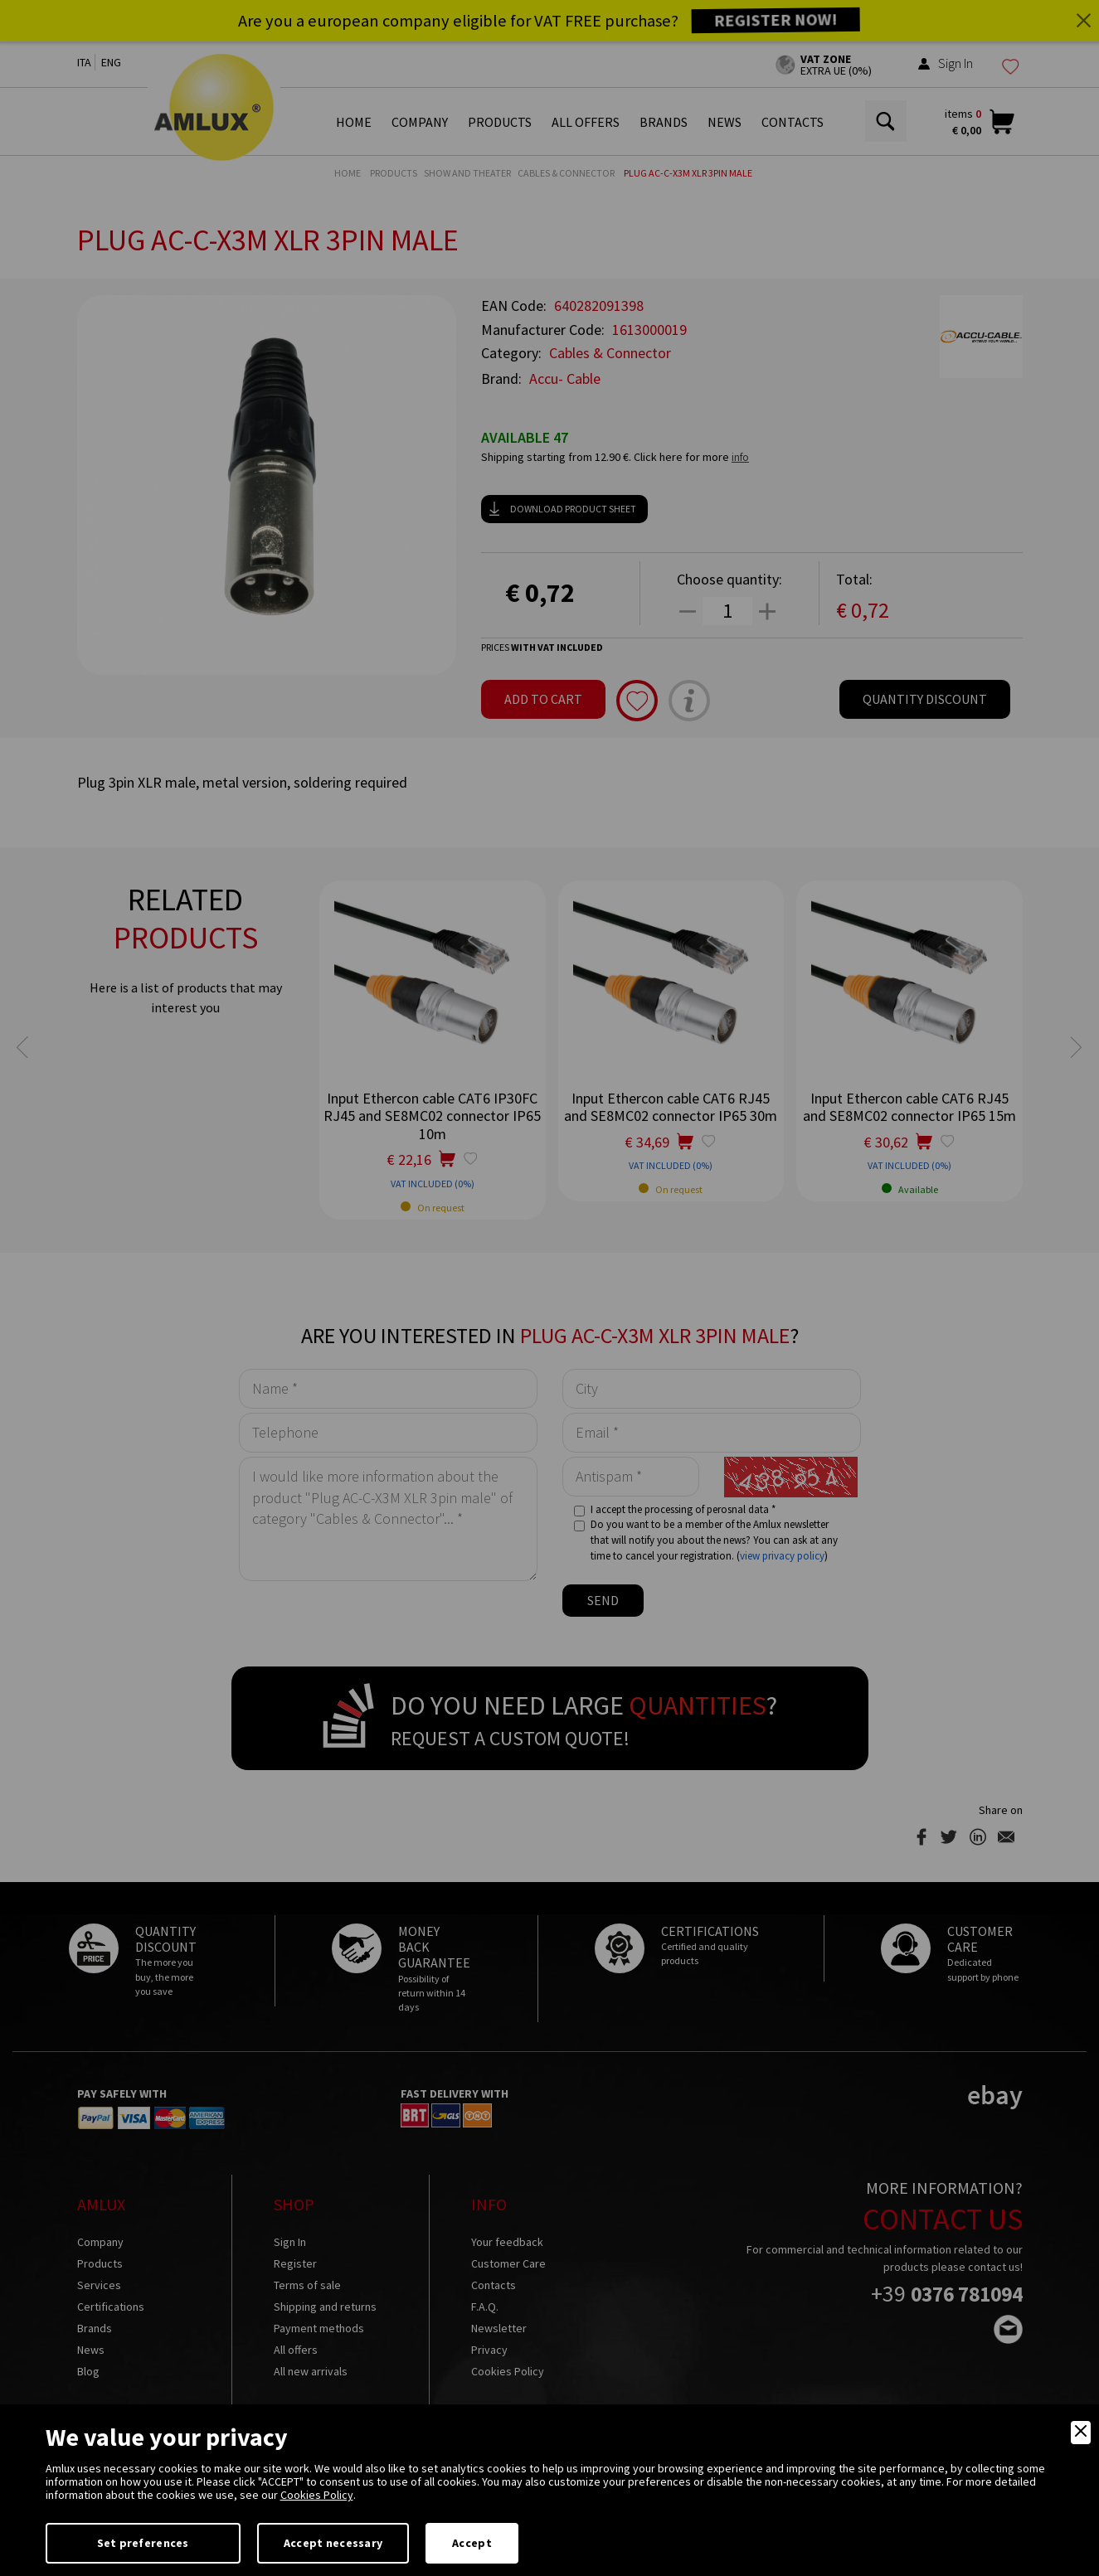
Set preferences (143, 2542)
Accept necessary (333, 2542)
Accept (472, 2542)
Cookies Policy (316, 2494)
